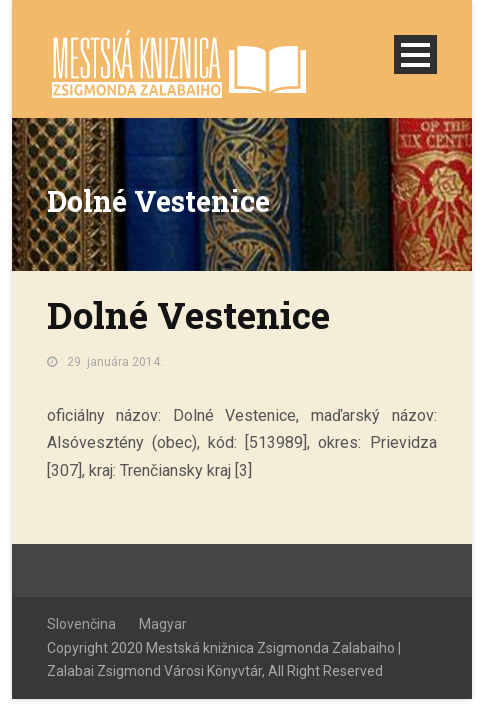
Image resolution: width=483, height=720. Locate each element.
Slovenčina (81, 624)
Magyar (163, 624)
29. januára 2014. (115, 362)
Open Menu (415, 54)
